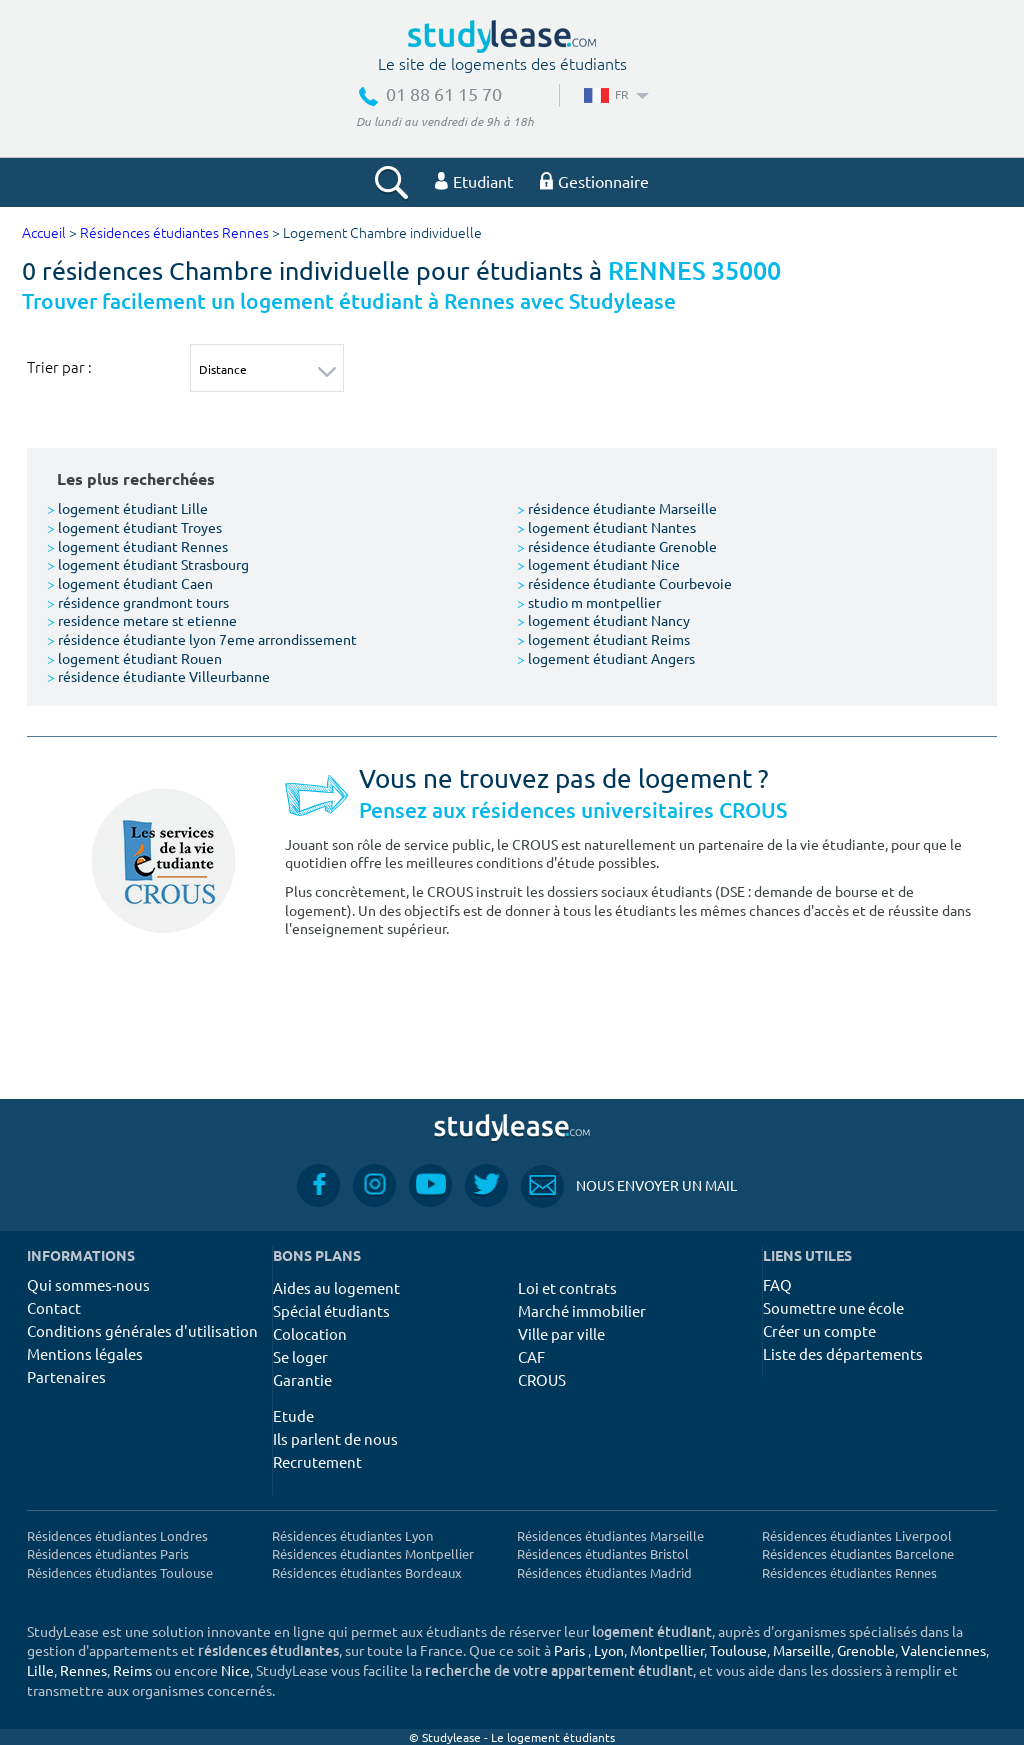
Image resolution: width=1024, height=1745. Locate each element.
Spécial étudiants (331, 1310)
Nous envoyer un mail (629, 1185)
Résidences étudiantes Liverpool (857, 1535)
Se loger (300, 1356)
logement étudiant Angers (606, 658)
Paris (569, 1650)
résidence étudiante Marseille (617, 508)
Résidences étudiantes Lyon (352, 1535)
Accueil (44, 233)
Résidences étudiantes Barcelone (858, 1553)
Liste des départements (843, 1353)
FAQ (777, 1284)
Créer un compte (819, 1330)
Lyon (609, 1650)
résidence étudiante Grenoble (617, 546)
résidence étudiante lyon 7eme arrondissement (202, 639)
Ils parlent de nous (335, 1438)
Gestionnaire (594, 181)
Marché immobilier (582, 1310)
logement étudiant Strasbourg (148, 564)
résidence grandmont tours (138, 602)
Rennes (83, 1670)
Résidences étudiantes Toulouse (120, 1572)
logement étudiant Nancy (603, 620)
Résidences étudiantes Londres (117, 1535)
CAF (531, 1356)
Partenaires (66, 1376)
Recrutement (317, 1461)
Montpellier (667, 1650)
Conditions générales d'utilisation (142, 1330)
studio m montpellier (589, 602)
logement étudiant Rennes (137, 546)
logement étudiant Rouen (134, 658)
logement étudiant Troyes (134, 527)
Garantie (302, 1379)
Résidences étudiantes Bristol (603, 1553)
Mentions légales (85, 1353)
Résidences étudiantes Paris (108, 1553)
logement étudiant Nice (598, 564)
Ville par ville (561, 1333)
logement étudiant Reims (603, 639)
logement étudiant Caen (130, 583)
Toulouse (738, 1650)
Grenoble (866, 1650)
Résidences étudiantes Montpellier (373, 1553)
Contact (54, 1307)
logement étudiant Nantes (606, 527)
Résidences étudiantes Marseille (610, 1535)
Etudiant (474, 181)
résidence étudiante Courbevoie (624, 583)
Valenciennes (943, 1650)
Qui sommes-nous (88, 1284)
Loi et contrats (567, 1287)
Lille (40, 1670)
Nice (235, 1670)
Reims (132, 1670)
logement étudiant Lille (127, 508)
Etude (293, 1415)
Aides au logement (336, 1287)
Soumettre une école (833, 1307)
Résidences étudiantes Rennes (174, 233)
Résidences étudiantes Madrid (604, 1572)
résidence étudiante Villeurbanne (158, 676)
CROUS (542, 1379)
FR (614, 94)
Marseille (802, 1650)
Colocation (310, 1333)
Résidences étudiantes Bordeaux (367, 1572)
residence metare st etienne (142, 620)
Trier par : (59, 367)
